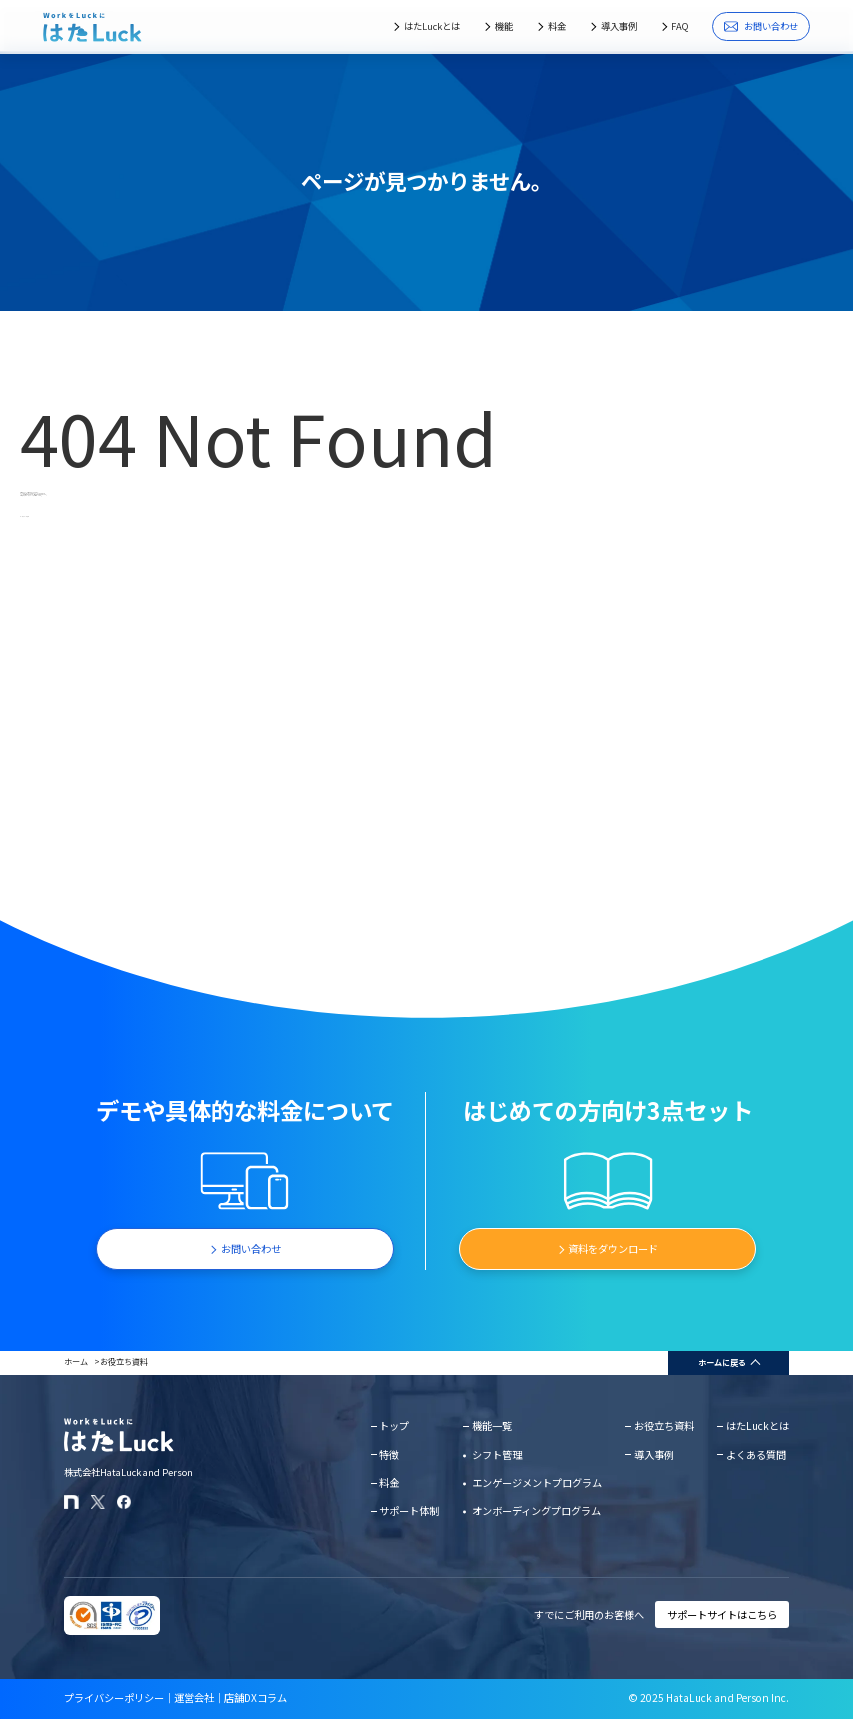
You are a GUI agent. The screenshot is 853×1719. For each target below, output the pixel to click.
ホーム (76, 1361)
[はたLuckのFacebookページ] (124, 1502)
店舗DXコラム (255, 1697)
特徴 (389, 1454)
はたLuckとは (432, 26)
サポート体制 (409, 1510)
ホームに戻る (722, 1362)
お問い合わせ (760, 26)
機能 (504, 26)
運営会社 (194, 1697)
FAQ (679, 26)
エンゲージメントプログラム (537, 1482)
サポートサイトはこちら (722, 1614)
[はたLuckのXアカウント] (98, 1502)
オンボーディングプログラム (536, 1510)
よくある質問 (756, 1454)
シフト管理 (497, 1454)
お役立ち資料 (124, 1361)
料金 (557, 26)
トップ (394, 1425)
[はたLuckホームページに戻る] (92, 27)
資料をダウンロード (613, 1248)
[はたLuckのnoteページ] (71, 1502)
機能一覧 (492, 1425)
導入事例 (619, 26)
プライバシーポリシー (114, 1697)
